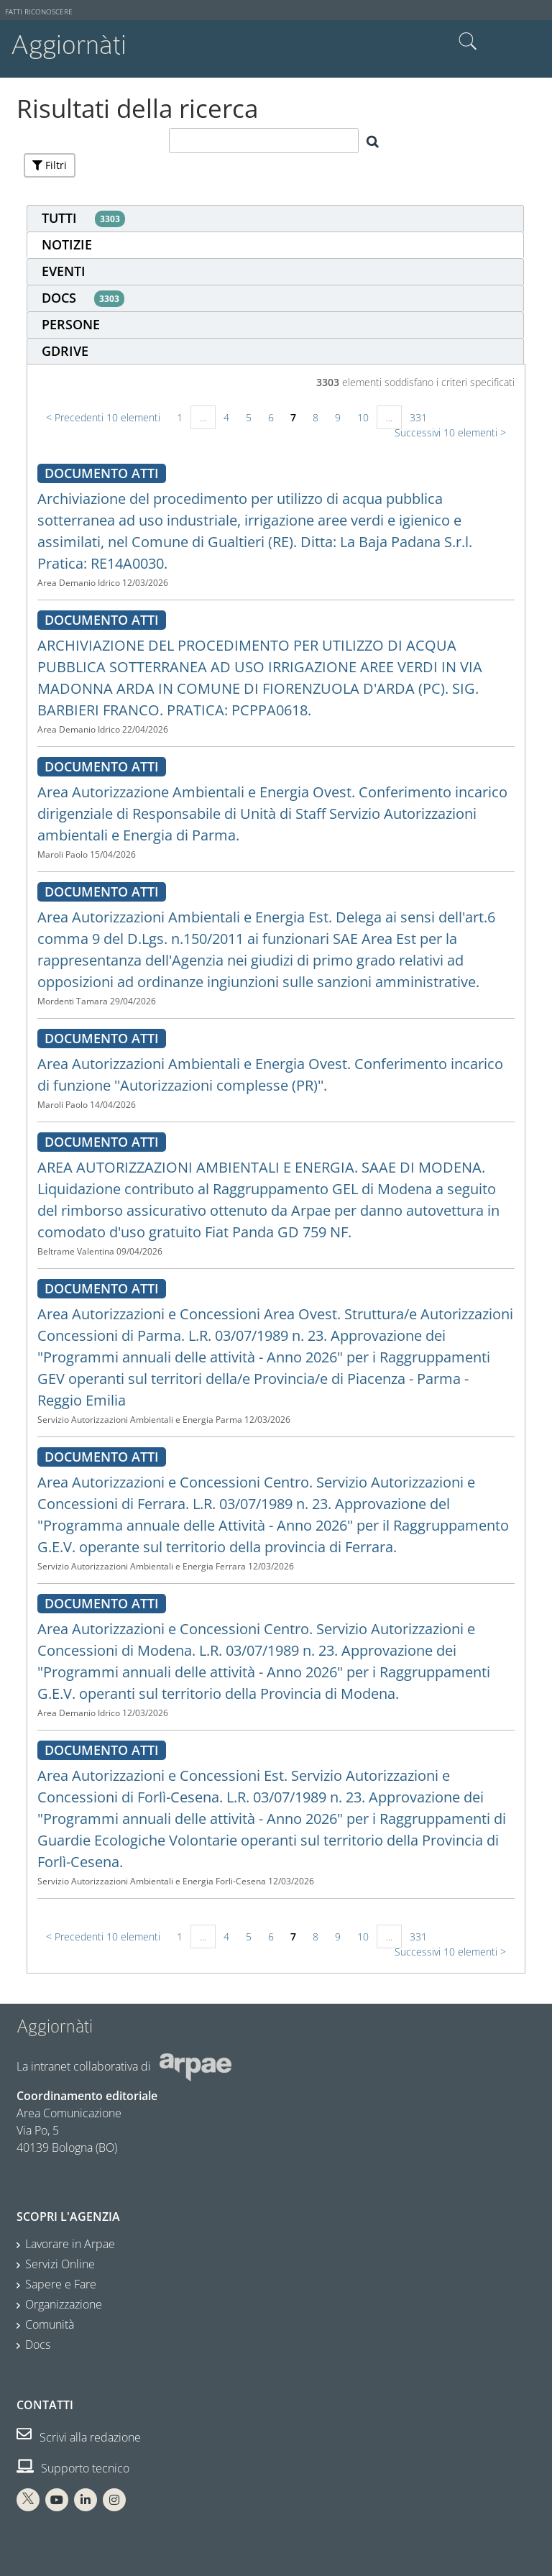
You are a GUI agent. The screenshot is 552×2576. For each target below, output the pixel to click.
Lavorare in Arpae (70, 2244)
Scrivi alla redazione (79, 2437)
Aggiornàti (68, 44)
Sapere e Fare (60, 2284)
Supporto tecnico (73, 2468)
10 (363, 417)
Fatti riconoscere (39, 12)
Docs (37, 2344)
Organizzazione (63, 2304)
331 (418, 417)
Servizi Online (60, 2264)
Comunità (49, 2324)
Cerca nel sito (468, 42)
